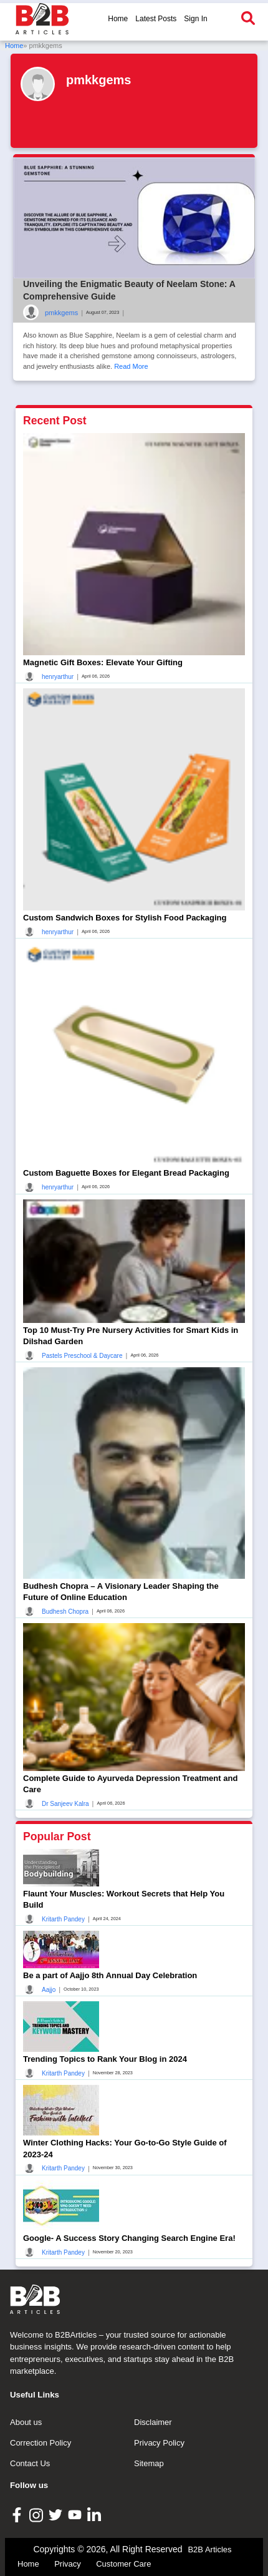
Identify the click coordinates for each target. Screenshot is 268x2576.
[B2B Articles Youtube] (76, 2514)
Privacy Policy (159, 2442)
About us (26, 2422)
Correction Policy (40, 2442)
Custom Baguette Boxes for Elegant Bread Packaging (126, 1173)
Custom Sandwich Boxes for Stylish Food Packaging (125, 917)
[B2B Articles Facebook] (18, 2514)
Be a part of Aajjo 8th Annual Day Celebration (110, 1975)
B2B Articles (209, 2549)
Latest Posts (155, 18)
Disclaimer (153, 2422)
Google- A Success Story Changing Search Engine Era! (129, 2238)
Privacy (67, 2564)
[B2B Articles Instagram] (37, 2514)
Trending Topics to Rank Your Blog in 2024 (105, 2059)
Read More (131, 366)
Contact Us (30, 2463)
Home (118, 18)
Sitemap (149, 2463)
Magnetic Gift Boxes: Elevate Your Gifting (103, 662)
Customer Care (123, 2564)
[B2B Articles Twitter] (57, 2514)
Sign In (195, 18)
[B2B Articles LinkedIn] (95, 2514)
